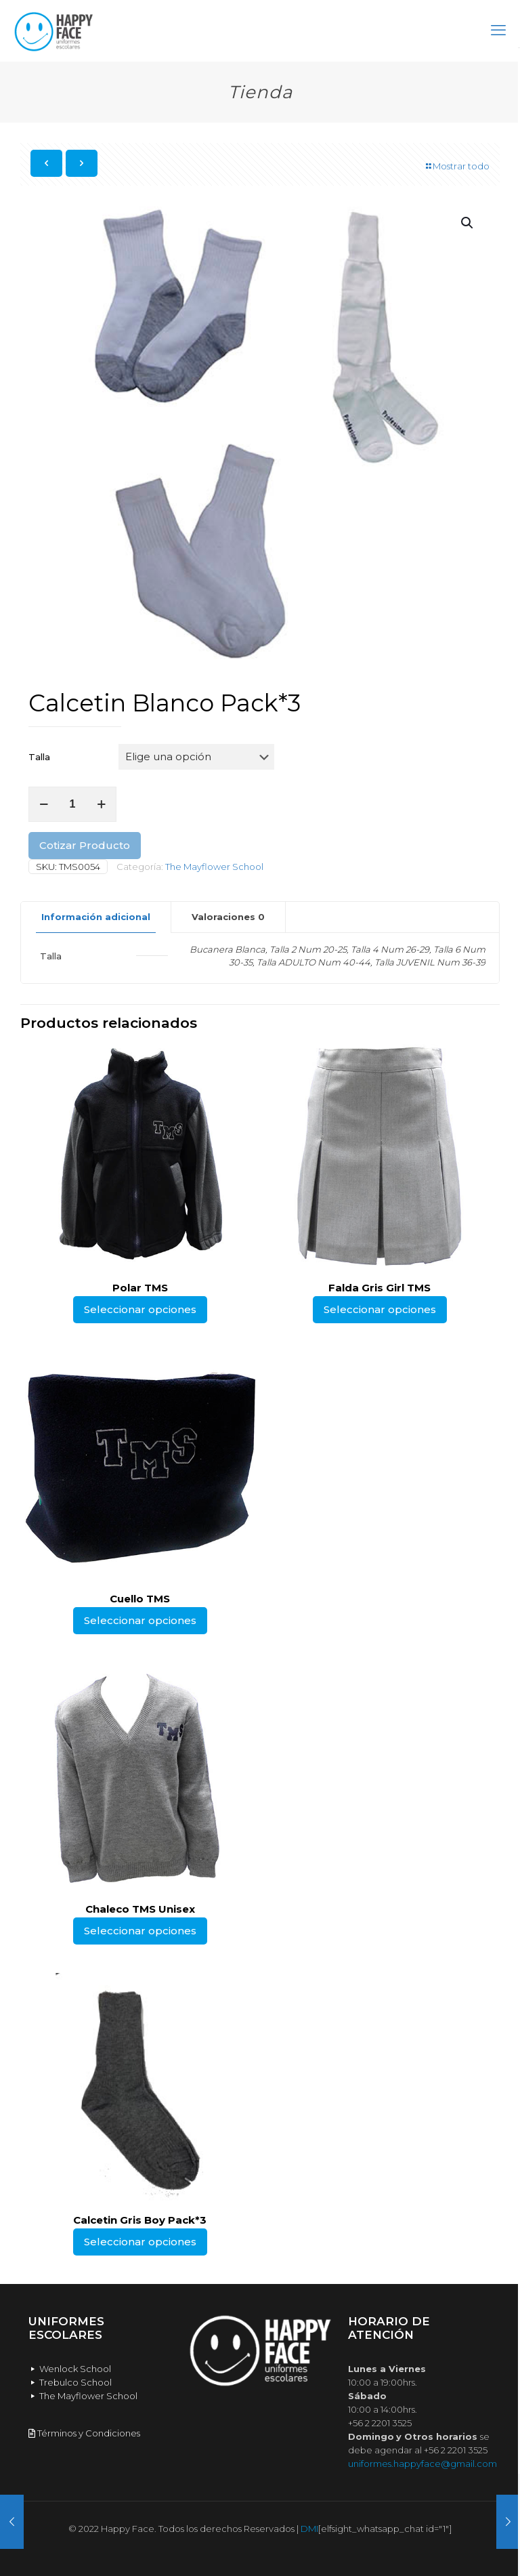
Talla (39, 756)
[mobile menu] (498, 30)
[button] (467, 222)
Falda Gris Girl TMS (379, 1287)
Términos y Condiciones (84, 2433)
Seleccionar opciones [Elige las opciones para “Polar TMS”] (140, 1309)
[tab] (96, 917)
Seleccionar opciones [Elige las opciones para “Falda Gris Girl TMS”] (380, 1309)
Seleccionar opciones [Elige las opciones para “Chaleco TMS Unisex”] (140, 1930)
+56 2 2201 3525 (380, 2422)
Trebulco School (70, 2382)
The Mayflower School (214, 866)
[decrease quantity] (44, 804)
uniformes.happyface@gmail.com (422, 2463)
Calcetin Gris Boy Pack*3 (140, 2220)
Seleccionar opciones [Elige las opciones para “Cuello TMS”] (140, 1620)
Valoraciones (228, 916)
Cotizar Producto (84, 845)
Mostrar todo (457, 166)
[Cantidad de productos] (72, 804)
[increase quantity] (101, 804)
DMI (309, 2528)
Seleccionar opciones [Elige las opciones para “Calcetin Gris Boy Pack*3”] (140, 2241)
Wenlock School (69, 2368)
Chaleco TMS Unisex (140, 1909)
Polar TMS (140, 1287)
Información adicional (95, 916)
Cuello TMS (140, 1598)
